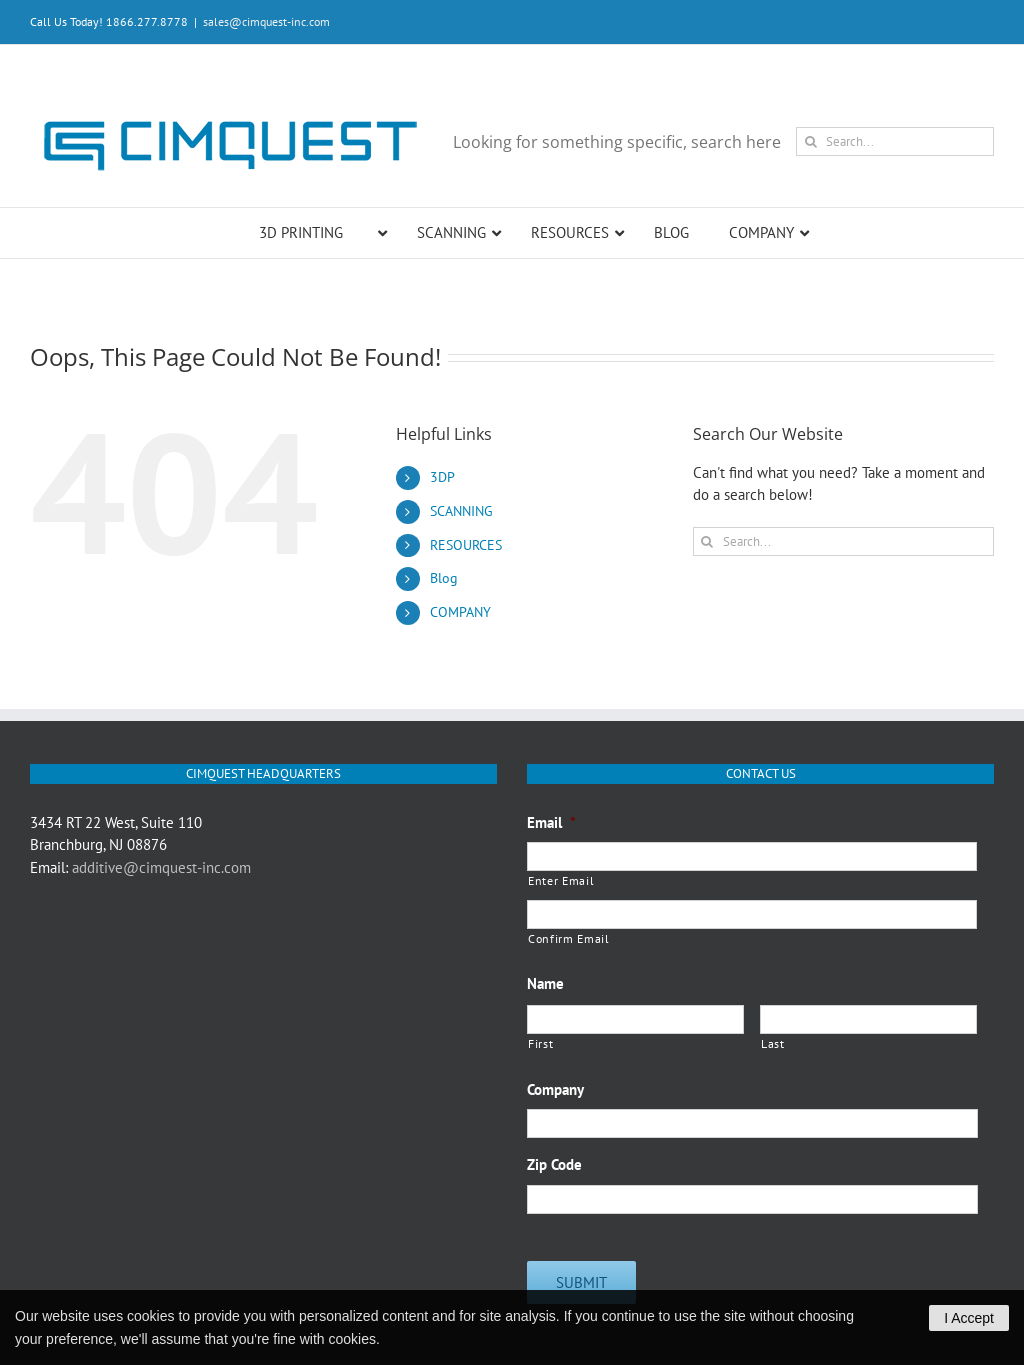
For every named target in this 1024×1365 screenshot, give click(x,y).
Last (773, 1043)
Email (551, 822)
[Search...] (895, 141)
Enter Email (561, 880)
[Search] (810, 141)
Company (555, 1089)
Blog (444, 578)
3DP (442, 477)
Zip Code (554, 1164)
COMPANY (460, 612)
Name (545, 983)
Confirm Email (569, 938)
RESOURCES (466, 545)
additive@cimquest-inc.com (161, 867)
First (540, 1043)
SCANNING (461, 511)
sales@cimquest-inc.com (266, 21)
